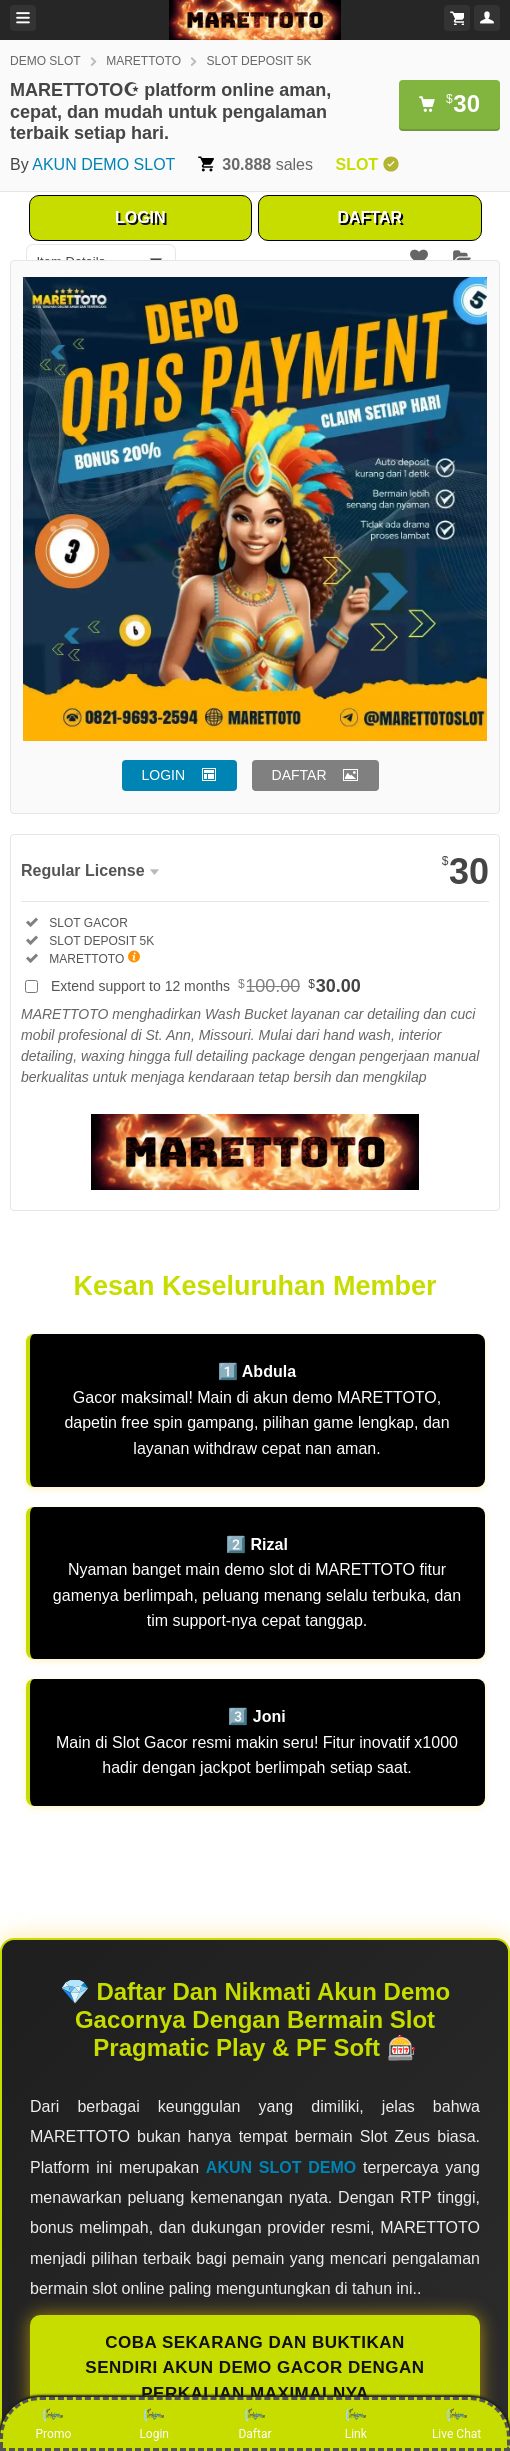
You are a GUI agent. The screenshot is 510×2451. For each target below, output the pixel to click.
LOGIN (140, 217)
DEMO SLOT (45, 61)
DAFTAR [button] (299, 775)
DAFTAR (369, 217)
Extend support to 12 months (206, 986)
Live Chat (456, 2423)
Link (356, 2423)
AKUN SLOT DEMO (281, 2167)
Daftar (254, 2423)
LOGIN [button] (164, 775)
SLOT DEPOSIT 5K (259, 61)
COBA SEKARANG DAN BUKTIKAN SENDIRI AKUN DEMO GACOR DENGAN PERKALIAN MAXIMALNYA (254, 2368)
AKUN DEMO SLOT (103, 164)
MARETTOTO (143, 61)
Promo (54, 2423)
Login (154, 2423)
